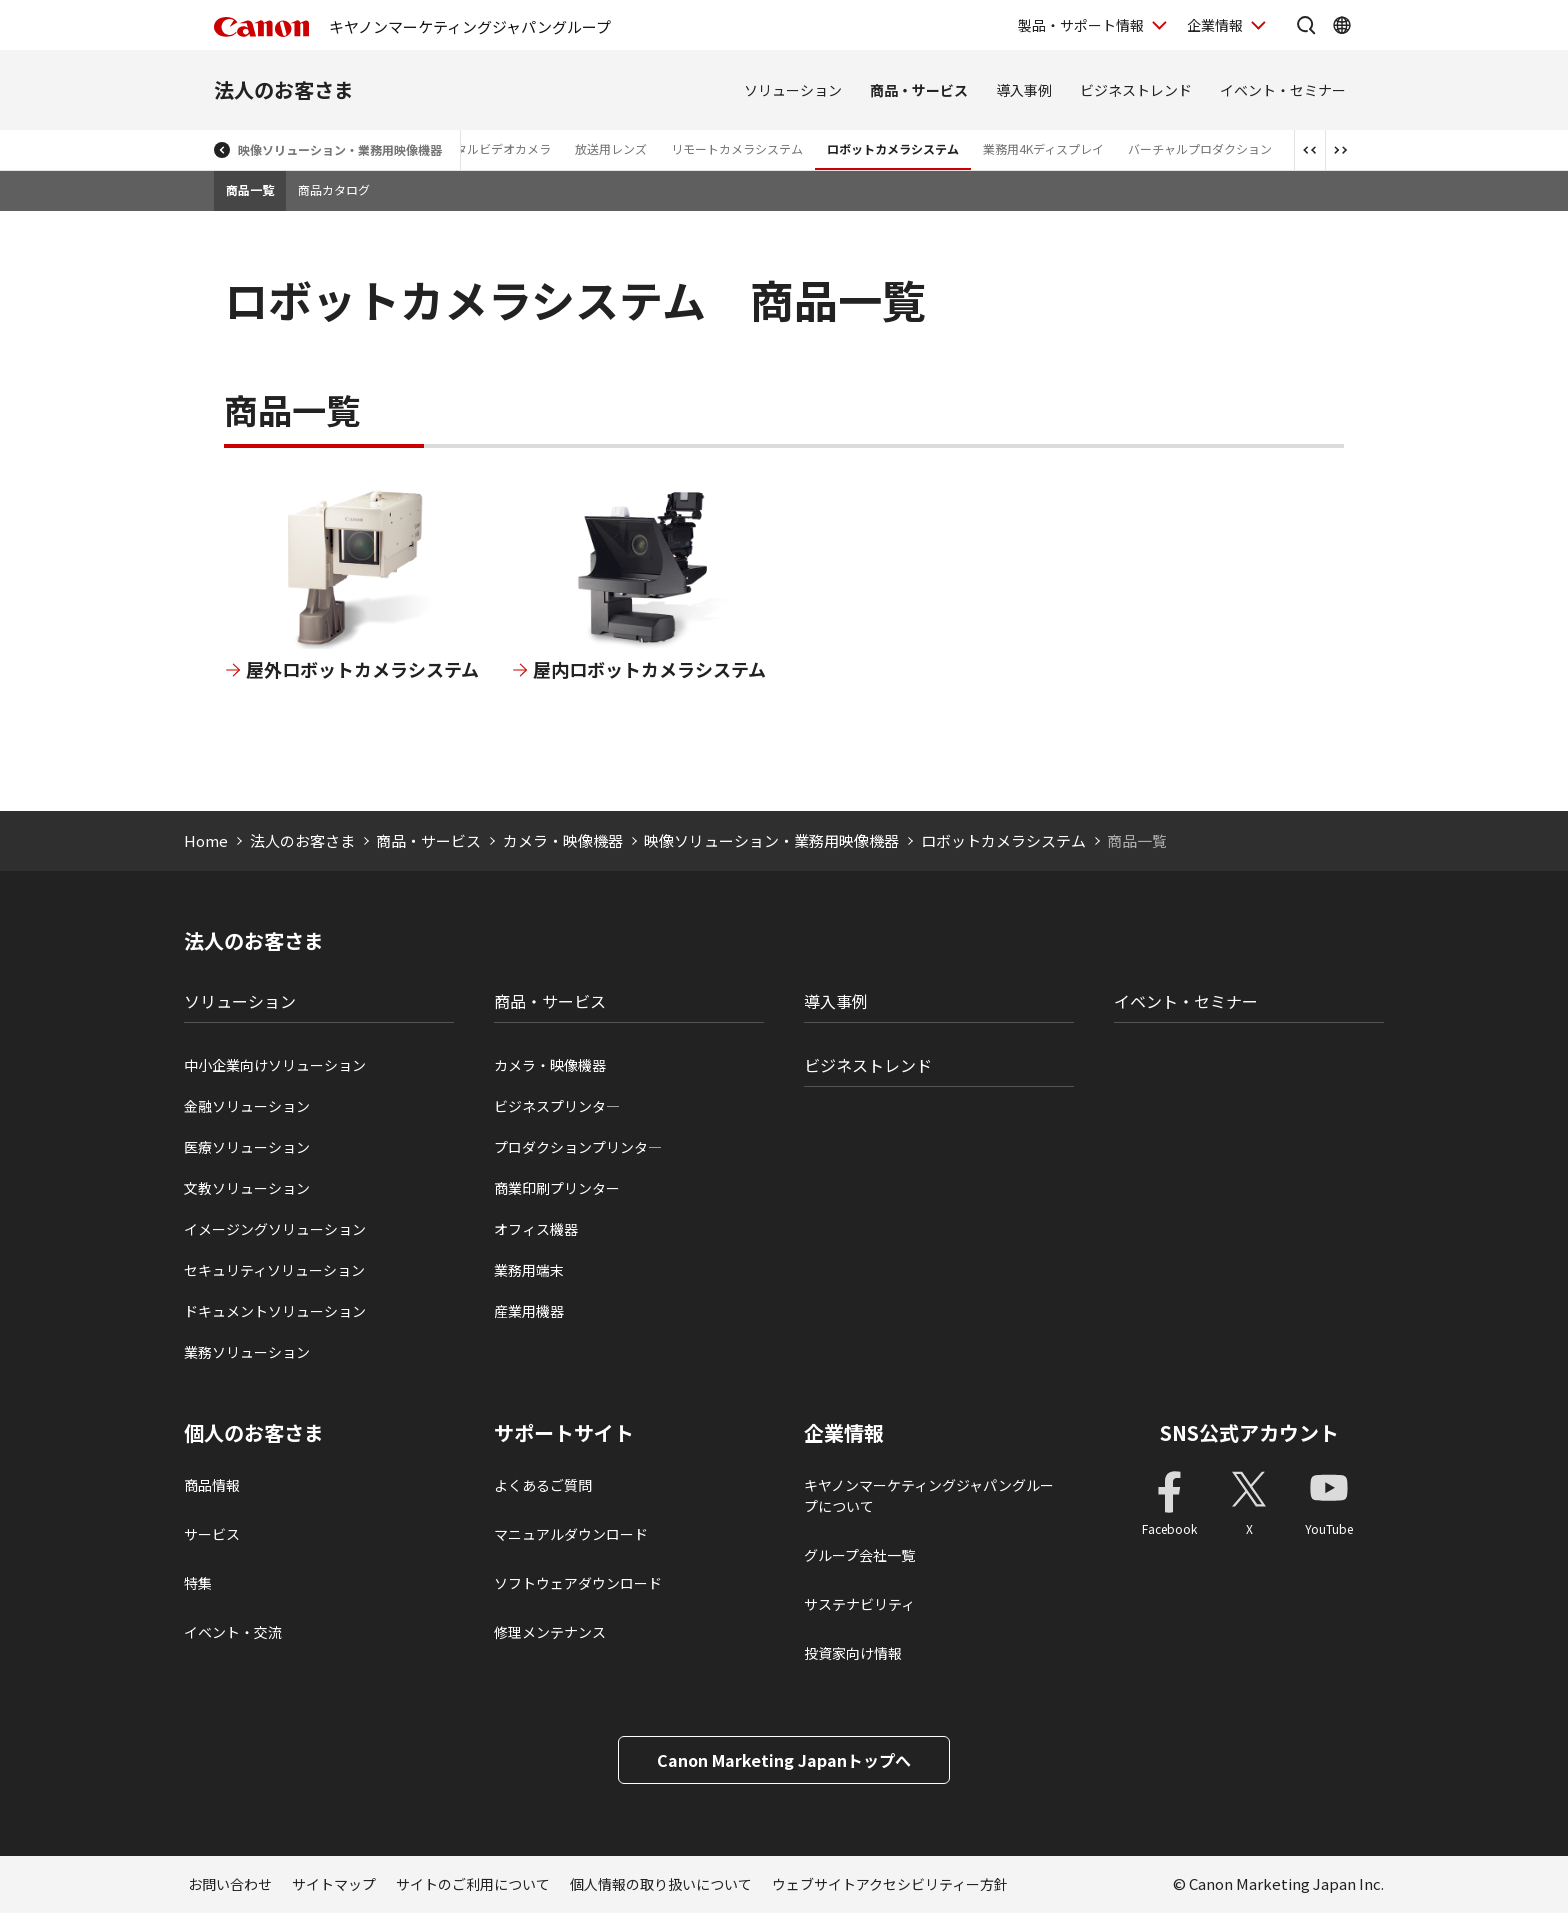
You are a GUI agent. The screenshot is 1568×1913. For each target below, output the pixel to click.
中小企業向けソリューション (275, 1065)
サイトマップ (334, 1884)
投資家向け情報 (853, 1653)
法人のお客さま (284, 89)
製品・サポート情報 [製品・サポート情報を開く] (1081, 25)
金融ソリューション (247, 1106)
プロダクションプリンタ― (578, 1147)
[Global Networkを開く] (1342, 25)
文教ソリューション (247, 1188)
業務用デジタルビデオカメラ (473, 148)
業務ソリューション (247, 1352)
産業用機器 (529, 1311)
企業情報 (844, 1433)
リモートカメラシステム (737, 148)
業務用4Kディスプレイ (1043, 148)
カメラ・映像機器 (563, 840)
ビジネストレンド (1136, 90)
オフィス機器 (536, 1229)
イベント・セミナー (1283, 90)
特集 (198, 1583)
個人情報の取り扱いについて (661, 1884)
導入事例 (1024, 90)
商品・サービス (919, 90)
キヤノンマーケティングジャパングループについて (929, 1495)
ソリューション (793, 90)
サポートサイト (564, 1433)
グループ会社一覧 (859, 1555)
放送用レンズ (611, 148)
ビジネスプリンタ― (557, 1106)
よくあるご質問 (543, 1485)
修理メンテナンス (550, 1632)
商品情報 (212, 1485)
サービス (212, 1534)
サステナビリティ (859, 1604)
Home (206, 840)
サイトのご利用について (473, 1884)
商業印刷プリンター (557, 1188)
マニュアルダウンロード (571, 1534)
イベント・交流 (233, 1632)
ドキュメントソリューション (275, 1311)
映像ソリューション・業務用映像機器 (340, 149)
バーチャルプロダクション (1200, 148)
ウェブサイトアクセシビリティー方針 (890, 1884)
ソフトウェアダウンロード (578, 1583)
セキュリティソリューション (274, 1270)
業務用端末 (529, 1270)
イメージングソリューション (275, 1229)
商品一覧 (250, 189)
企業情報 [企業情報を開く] (1215, 25)
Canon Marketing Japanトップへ (784, 1760)
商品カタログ (334, 189)
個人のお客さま (254, 1433)
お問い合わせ (230, 1884)
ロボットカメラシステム (893, 148)
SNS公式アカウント (1249, 1432)
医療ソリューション (247, 1147)
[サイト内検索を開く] (1306, 25)
